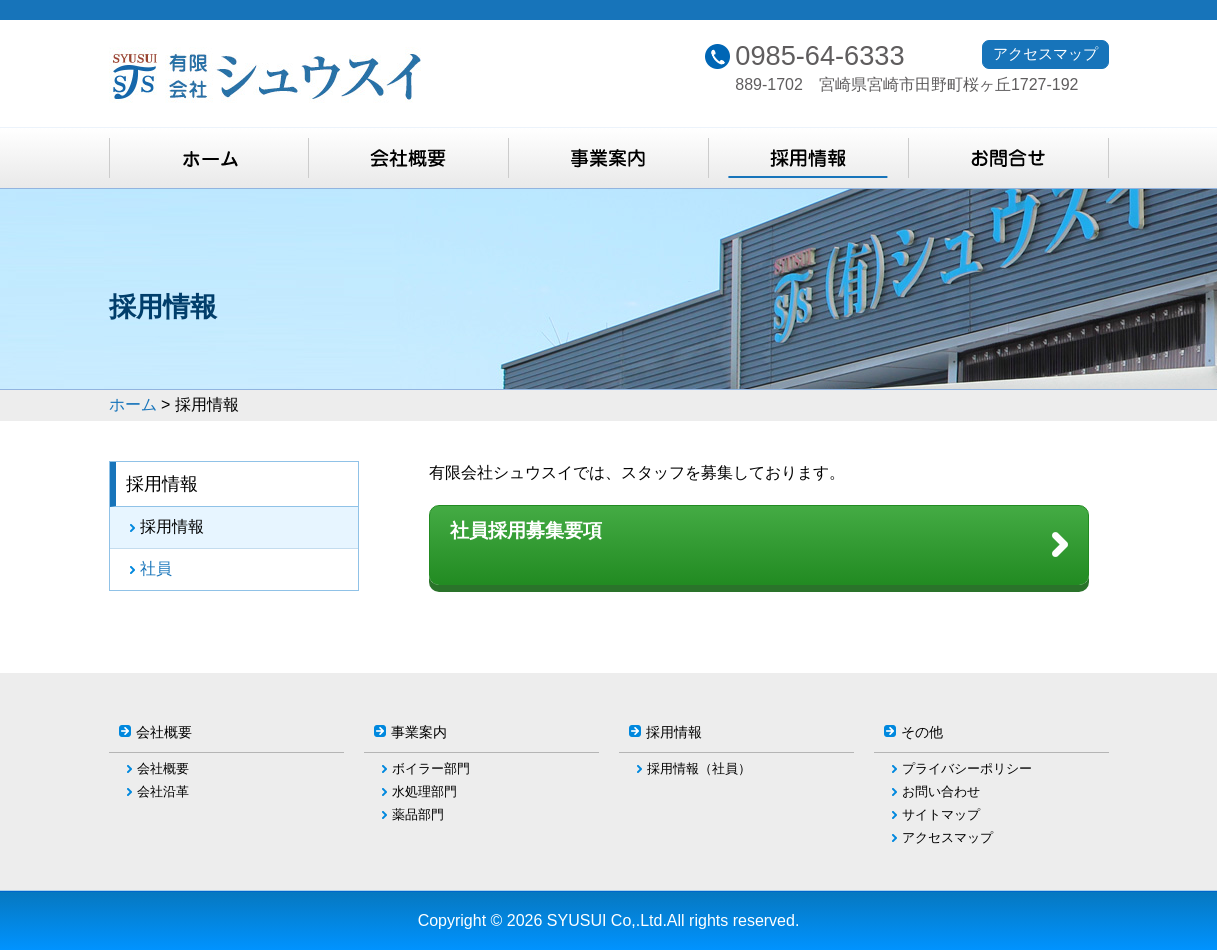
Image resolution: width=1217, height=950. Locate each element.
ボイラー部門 (431, 768)
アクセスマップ (1045, 53)
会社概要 (163, 768)
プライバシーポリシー (967, 768)
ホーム (133, 404)
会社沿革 (163, 791)
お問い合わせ (941, 791)
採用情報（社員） (699, 768)
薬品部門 (418, 814)
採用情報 (172, 526)
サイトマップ (941, 814)
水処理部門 (424, 791)
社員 (156, 568)
